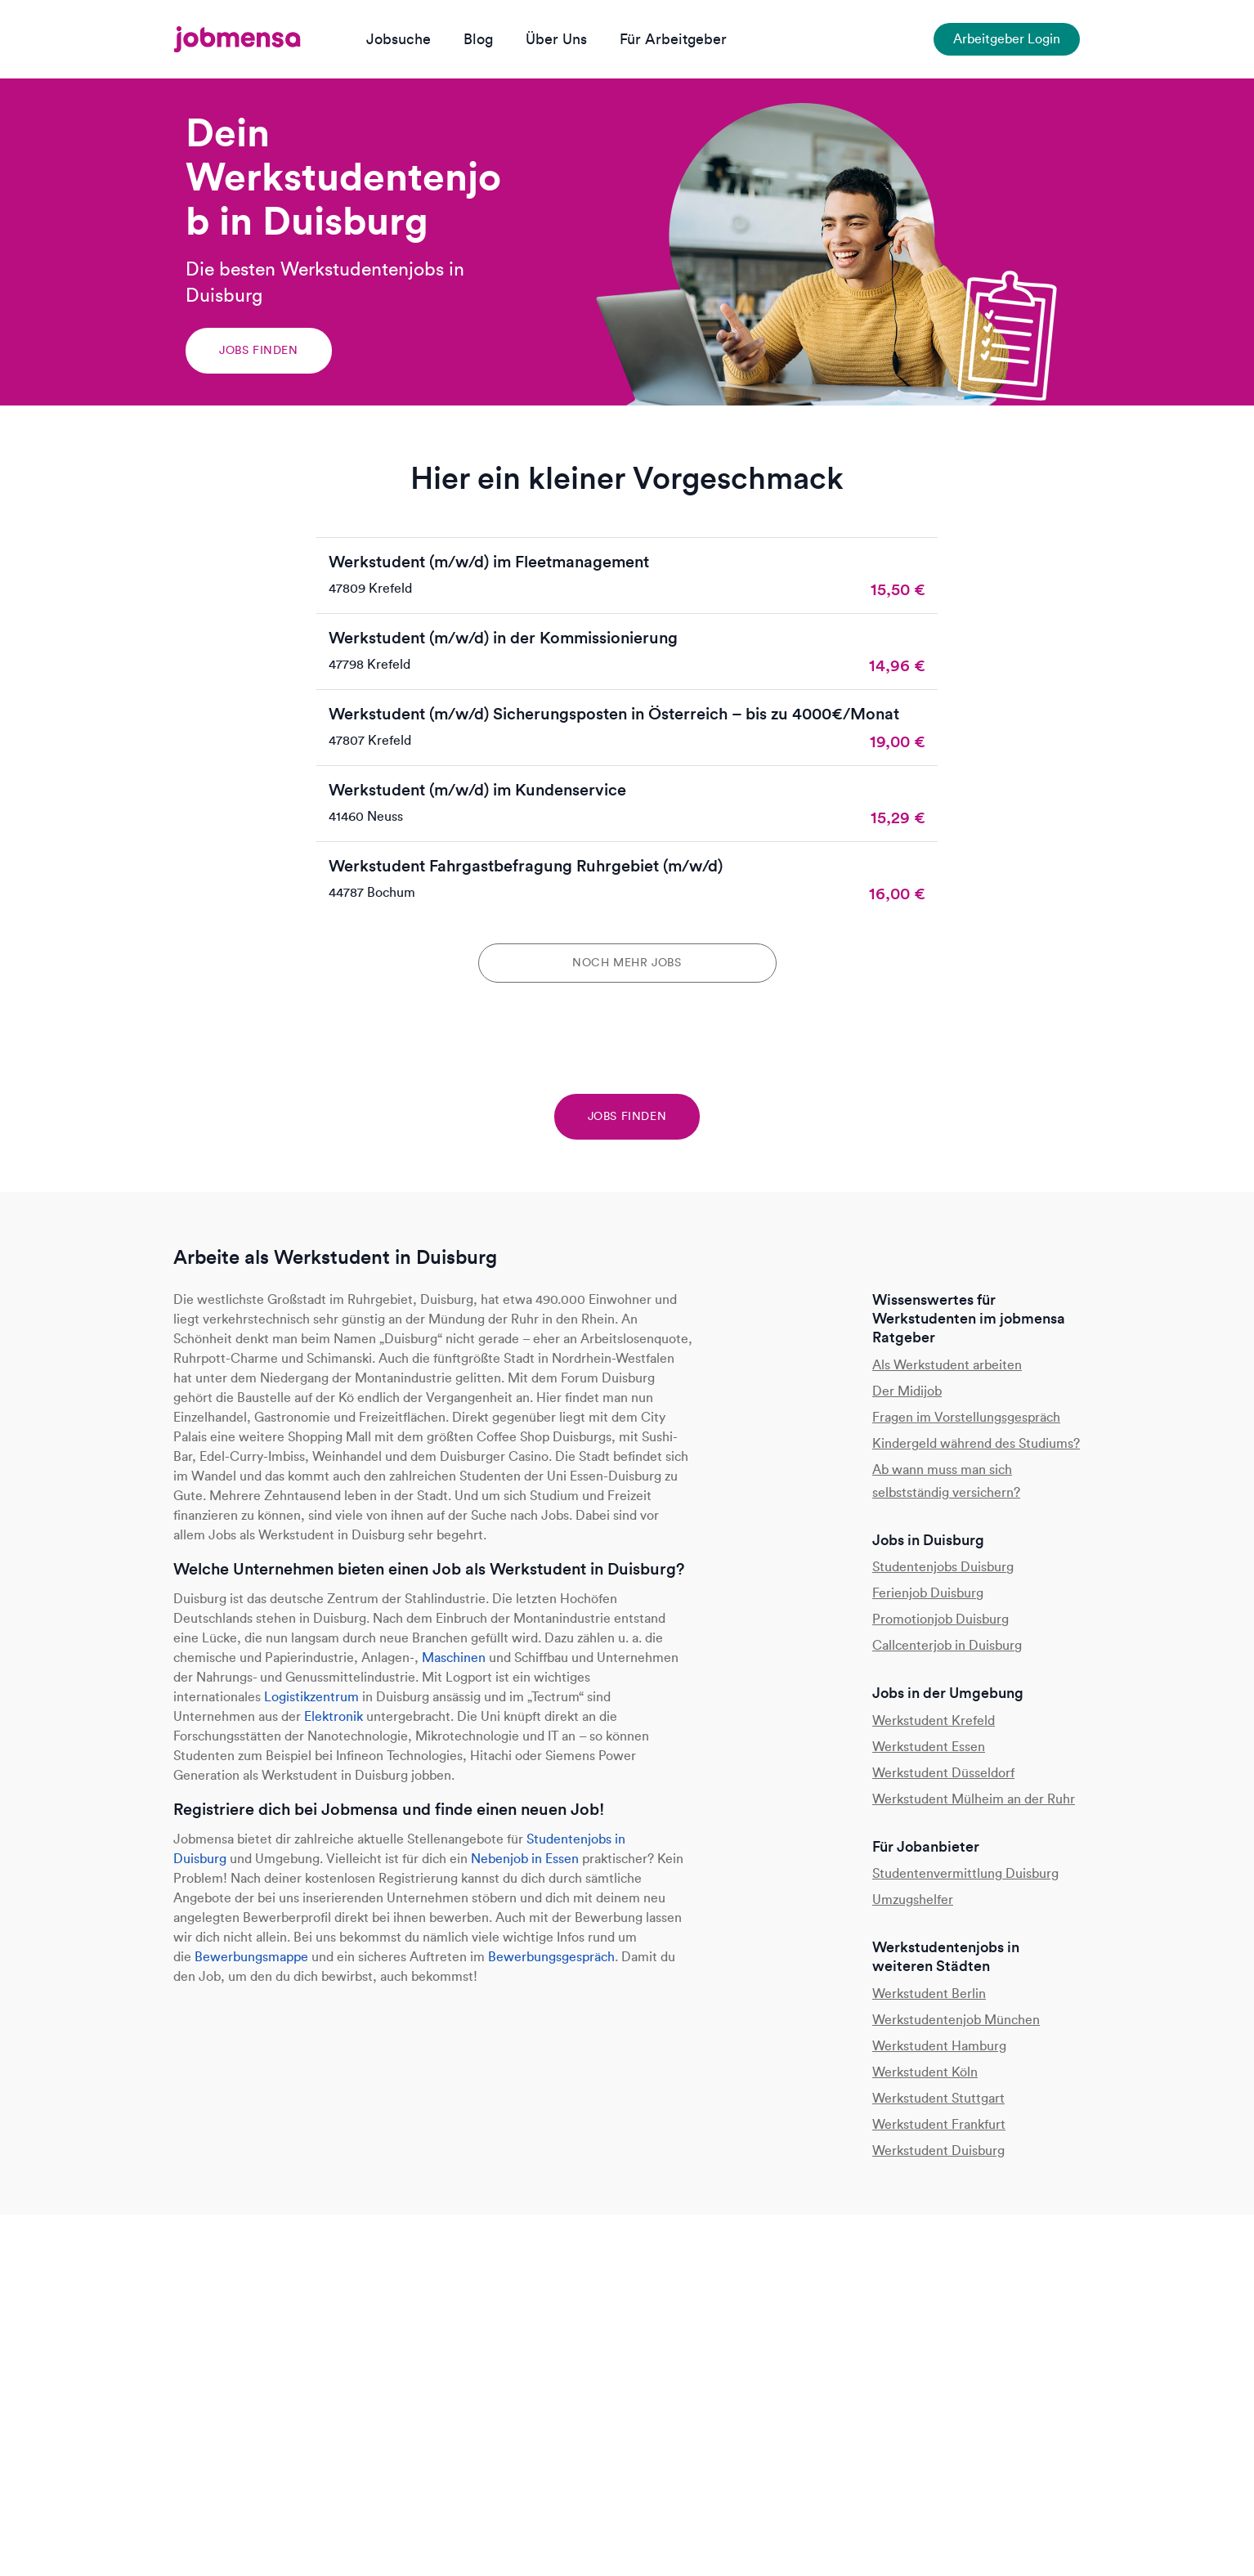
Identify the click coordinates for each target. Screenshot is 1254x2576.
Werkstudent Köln (925, 2072)
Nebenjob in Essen (525, 1858)
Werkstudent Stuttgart (938, 2098)
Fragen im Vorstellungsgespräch (966, 1417)
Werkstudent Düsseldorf (943, 1773)
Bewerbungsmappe (251, 1956)
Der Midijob (907, 1391)
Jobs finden (258, 350)
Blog (478, 39)
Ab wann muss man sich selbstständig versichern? (946, 1481)
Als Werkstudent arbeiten (947, 1365)
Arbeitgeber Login (1006, 39)
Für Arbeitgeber (673, 39)
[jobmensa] (237, 39)
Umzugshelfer (912, 1899)
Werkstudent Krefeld (933, 1720)
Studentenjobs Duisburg (943, 1567)
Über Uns (556, 39)
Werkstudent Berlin (929, 1993)
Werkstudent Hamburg (939, 2046)
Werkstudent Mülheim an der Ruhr (973, 1799)
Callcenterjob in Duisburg (947, 1645)
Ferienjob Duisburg (927, 1593)
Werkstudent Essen (928, 1746)
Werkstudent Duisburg (938, 2150)
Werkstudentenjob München (956, 2019)
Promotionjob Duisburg (940, 1619)
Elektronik (333, 1716)
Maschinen (454, 1657)
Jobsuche (398, 39)
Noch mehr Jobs (626, 963)
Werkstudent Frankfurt (938, 2124)
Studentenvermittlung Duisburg (965, 1873)
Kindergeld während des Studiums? (976, 1443)
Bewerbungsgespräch (551, 1956)
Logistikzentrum (311, 1697)
